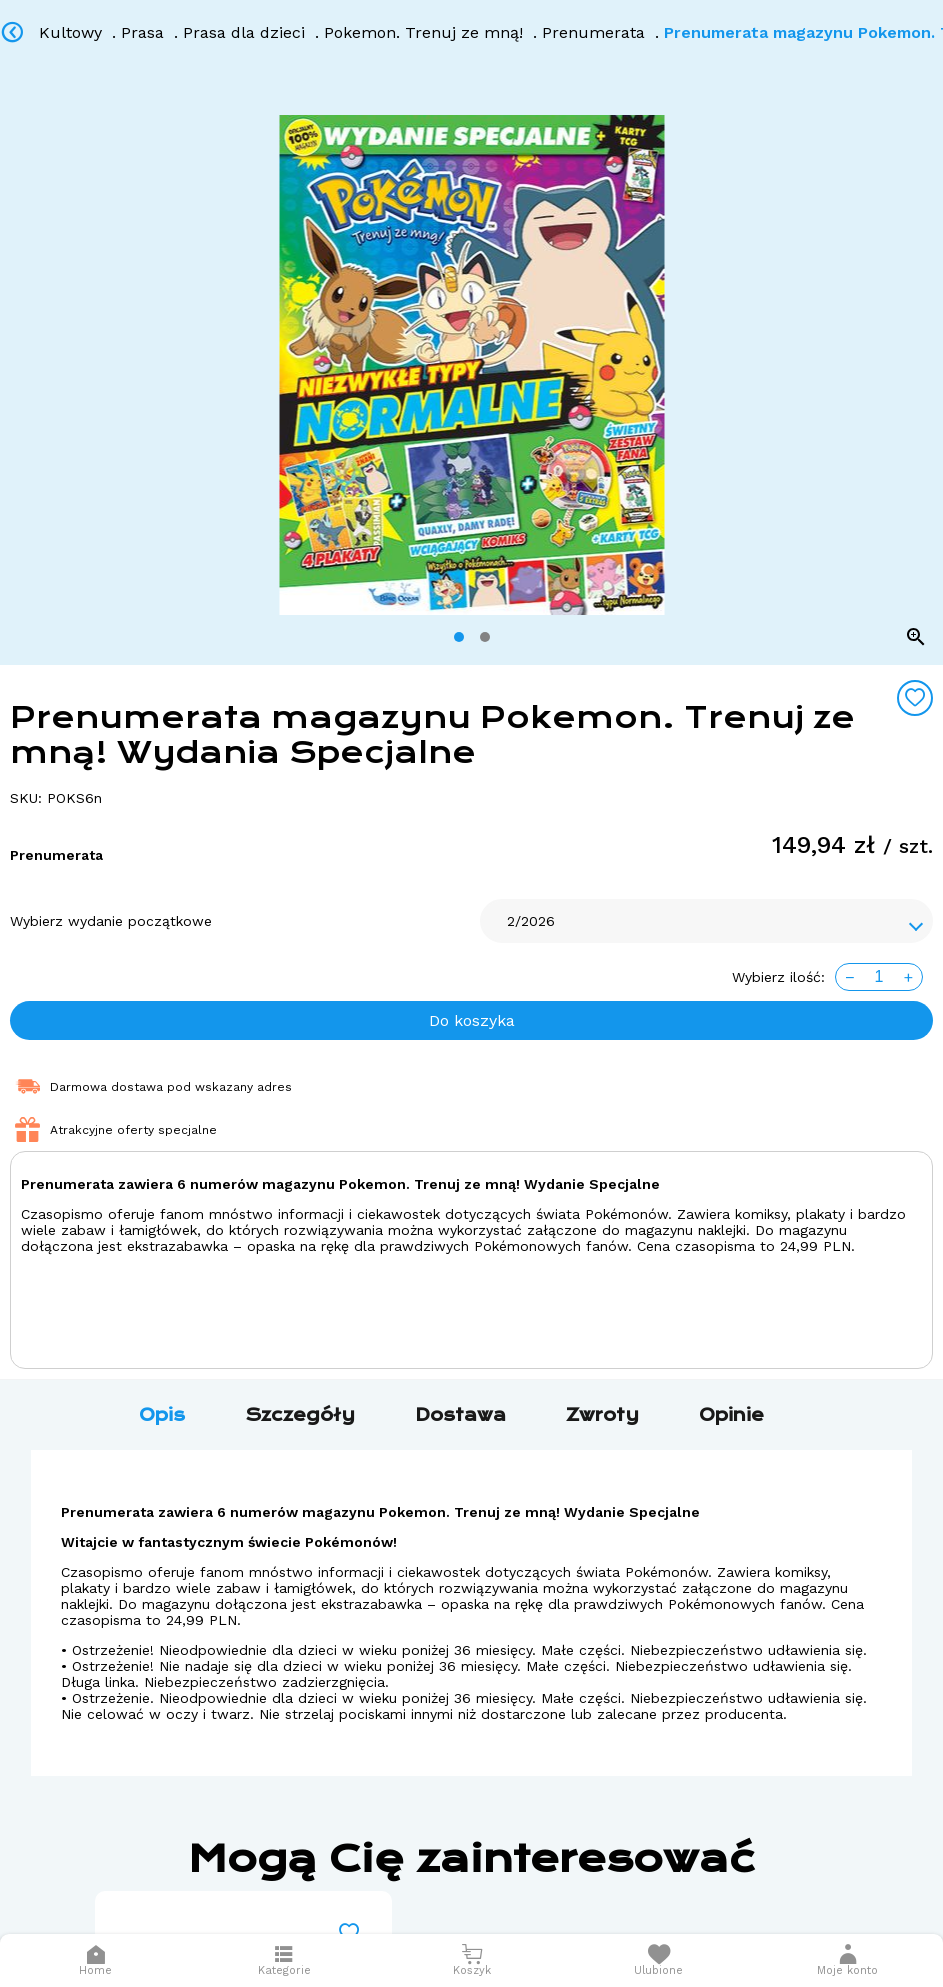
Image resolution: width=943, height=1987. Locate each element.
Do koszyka (472, 1020)
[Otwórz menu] (284, 1960)
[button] (847, 1960)
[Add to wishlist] (915, 698)
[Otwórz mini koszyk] (471, 1960)
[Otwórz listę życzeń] (658, 1960)
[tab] (459, 637)
